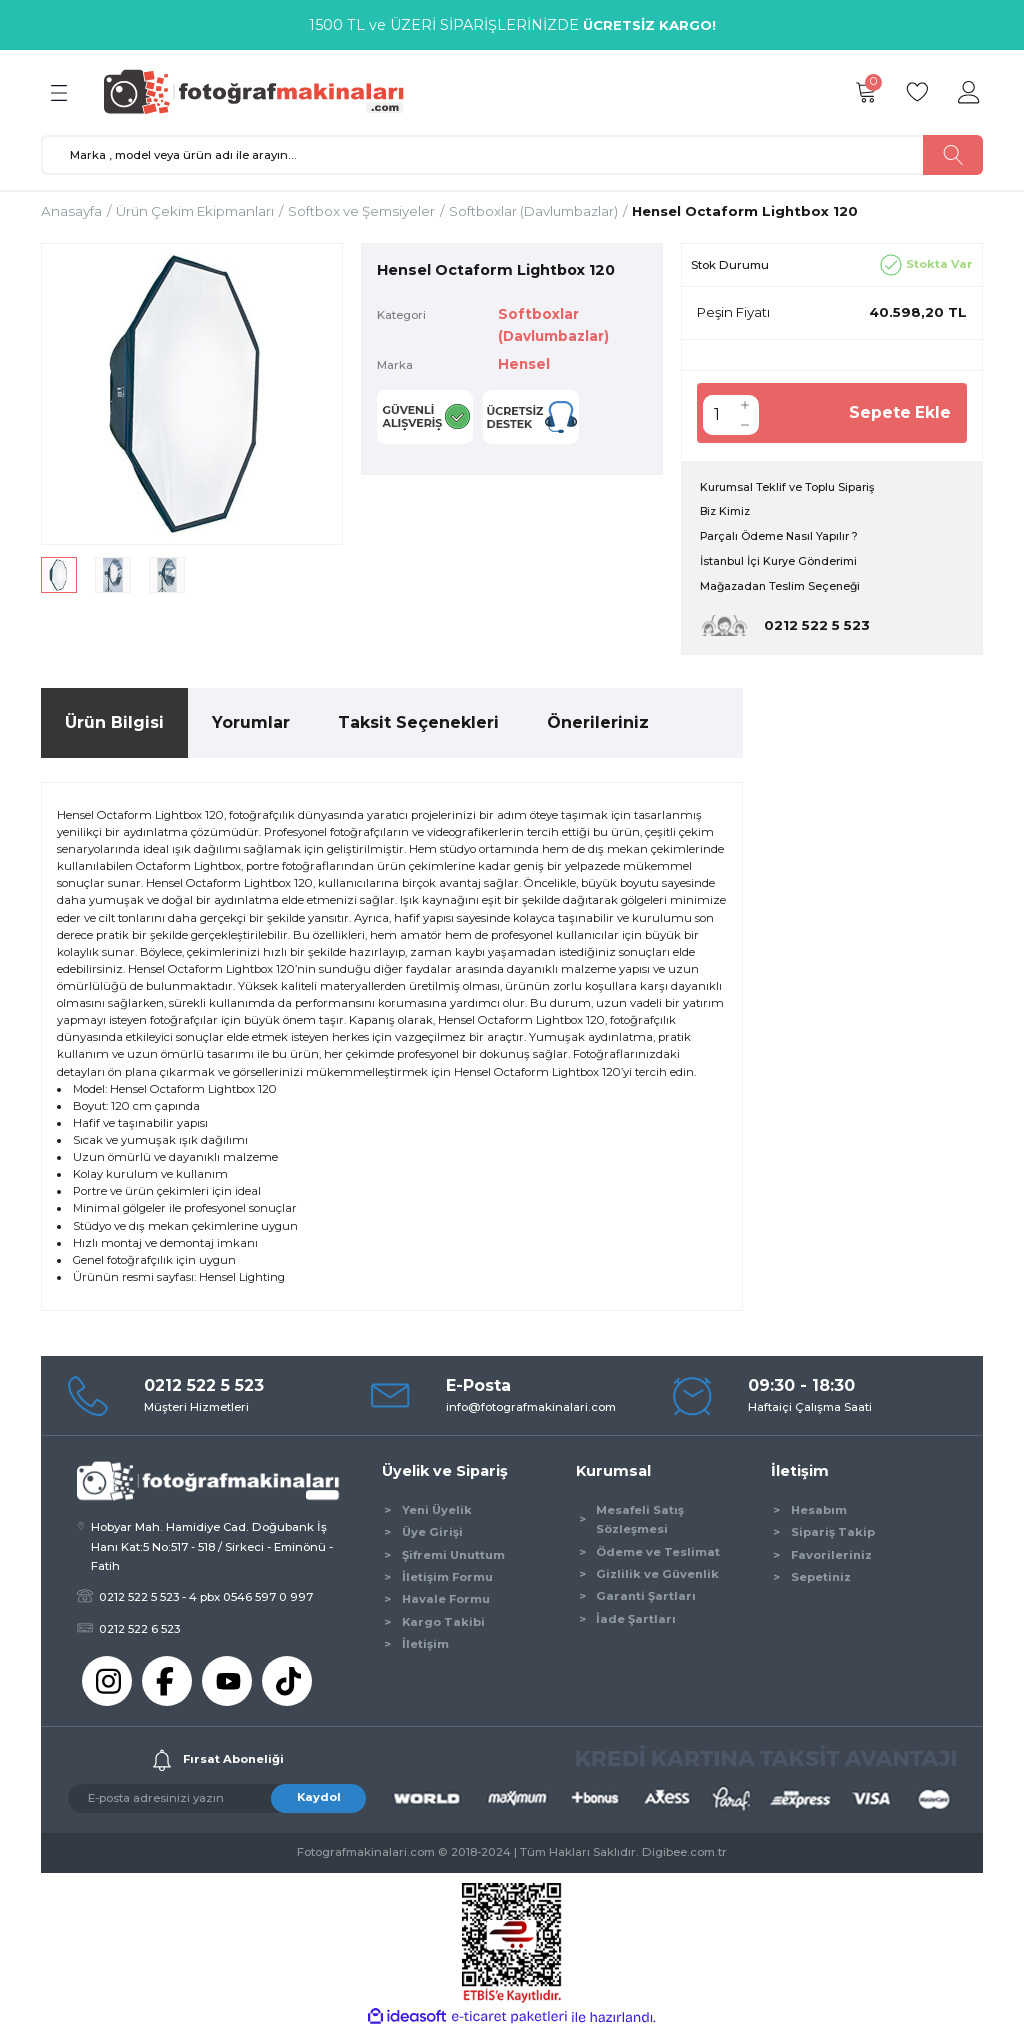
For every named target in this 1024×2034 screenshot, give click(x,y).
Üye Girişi (432, 1535)
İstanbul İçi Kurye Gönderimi (782, 564)
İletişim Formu (447, 1580)
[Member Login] (969, 93)
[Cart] (865, 93)
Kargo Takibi (443, 1625)
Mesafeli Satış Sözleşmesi (640, 1522)
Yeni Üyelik (437, 1513)
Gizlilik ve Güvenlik (657, 1577)
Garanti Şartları (646, 1599)
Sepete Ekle (899, 412)
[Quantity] (717, 415)
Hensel (525, 364)
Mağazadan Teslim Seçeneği (782, 589)
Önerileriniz (598, 725)
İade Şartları (636, 1622)
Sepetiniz (821, 1580)
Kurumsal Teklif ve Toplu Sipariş (790, 488)
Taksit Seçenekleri (418, 725)
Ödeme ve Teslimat (658, 1554)
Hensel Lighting (242, 1280)
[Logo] (263, 92)
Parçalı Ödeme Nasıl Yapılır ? (782, 538)
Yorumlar (251, 725)
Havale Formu (446, 1602)
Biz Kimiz (727, 513)
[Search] (512, 155)
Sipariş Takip (833, 1535)
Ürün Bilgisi (114, 725)
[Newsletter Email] (217, 1801)
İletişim (425, 1647)
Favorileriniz (831, 1557)
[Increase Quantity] (745, 405)
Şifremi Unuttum (453, 1557)
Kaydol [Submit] (319, 1800)
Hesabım (819, 1513)
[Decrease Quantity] (745, 425)
